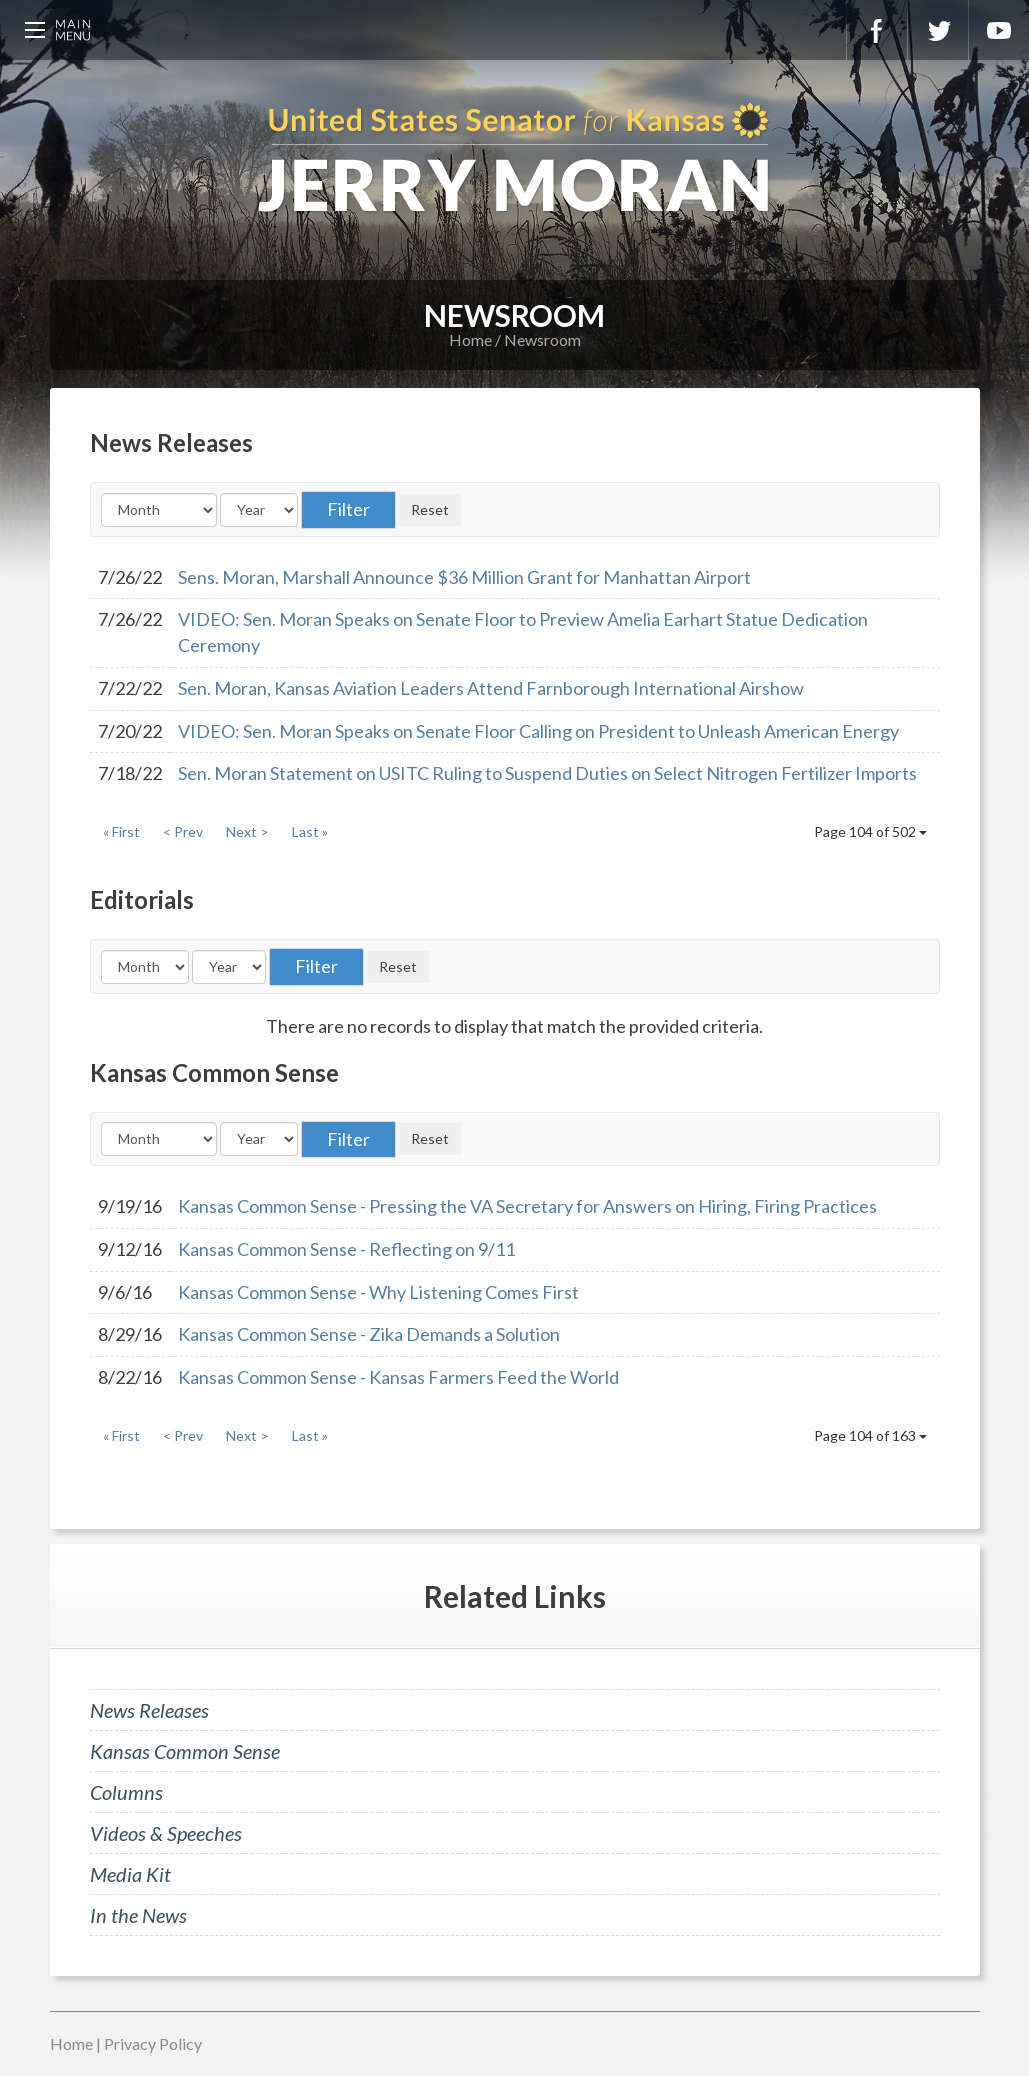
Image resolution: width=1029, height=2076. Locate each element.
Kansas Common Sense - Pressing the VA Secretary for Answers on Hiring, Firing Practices (527, 1206)
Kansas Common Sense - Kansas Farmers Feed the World (398, 1377)
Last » (310, 831)
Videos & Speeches (166, 1833)
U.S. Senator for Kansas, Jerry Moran (514, 160)
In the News (138, 1915)
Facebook (877, 30)
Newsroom (542, 339)
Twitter (938, 30)
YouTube (999, 30)
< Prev (183, 831)
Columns (126, 1792)
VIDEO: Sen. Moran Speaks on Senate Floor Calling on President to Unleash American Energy (538, 731)
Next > (247, 831)
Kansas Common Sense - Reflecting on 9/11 (346, 1249)
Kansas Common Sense (185, 1751)
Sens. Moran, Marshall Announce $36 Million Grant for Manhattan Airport (464, 577)
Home (470, 339)
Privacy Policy (153, 2043)
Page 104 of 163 (870, 1435)
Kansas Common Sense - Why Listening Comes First (378, 1292)
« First (121, 831)
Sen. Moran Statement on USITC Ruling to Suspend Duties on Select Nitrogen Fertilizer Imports (547, 773)
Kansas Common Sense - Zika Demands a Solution (369, 1334)
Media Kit (130, 1874)
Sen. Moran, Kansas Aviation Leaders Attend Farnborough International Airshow (491, 688)
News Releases (149, 1710)
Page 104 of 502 (870, 831)
